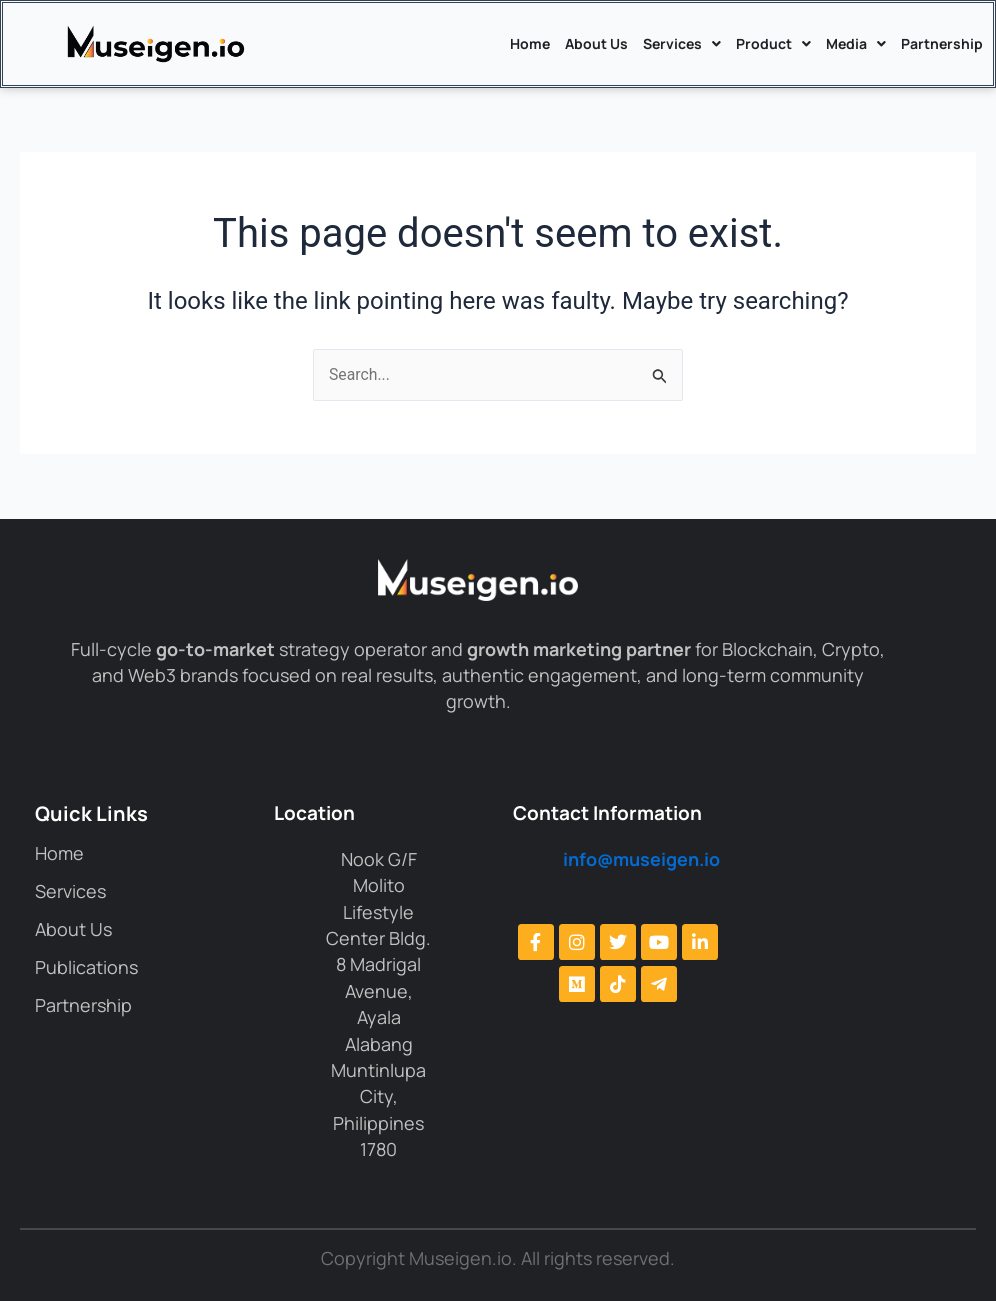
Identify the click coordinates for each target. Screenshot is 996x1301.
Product (773, 44)
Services (682, 44)
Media (856, 44)
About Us (596, 43)
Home (530, 43)
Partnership (942, 43)
